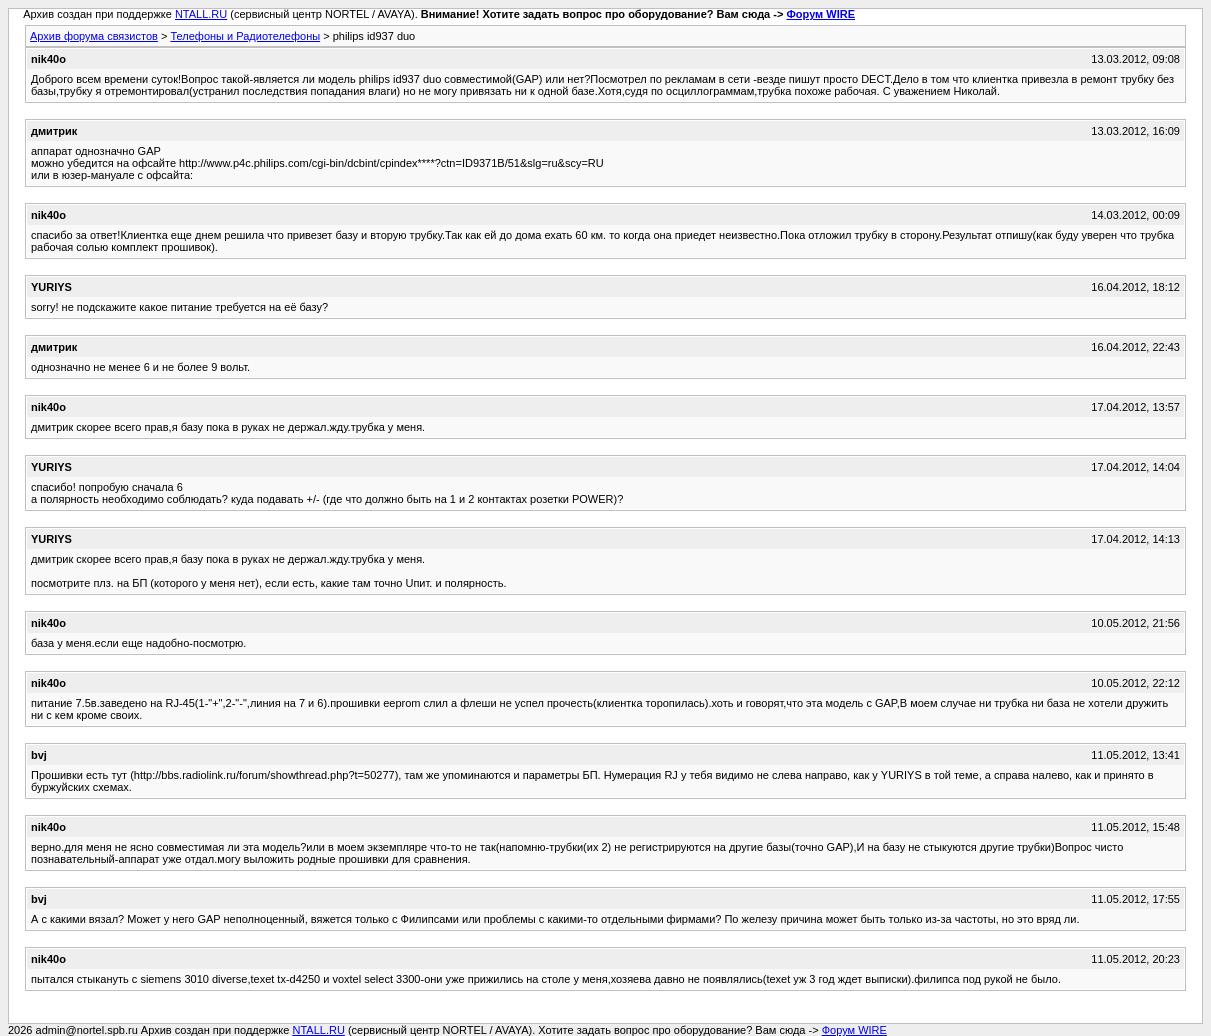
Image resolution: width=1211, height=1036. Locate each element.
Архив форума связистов (94, 36)
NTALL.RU (201, 14)
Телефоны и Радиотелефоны (245, 36)
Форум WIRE (820, 14)
